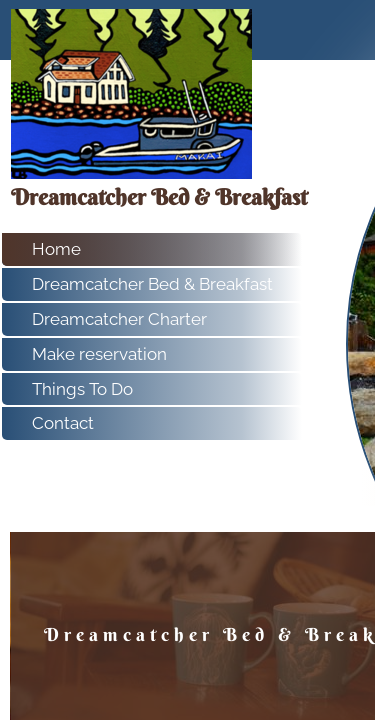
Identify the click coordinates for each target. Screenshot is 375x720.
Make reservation (99, 354)
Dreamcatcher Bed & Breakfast (152, 284)
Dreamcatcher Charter (119, 319)
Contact (63, 423)
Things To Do (82, 389)
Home (56, 249)
